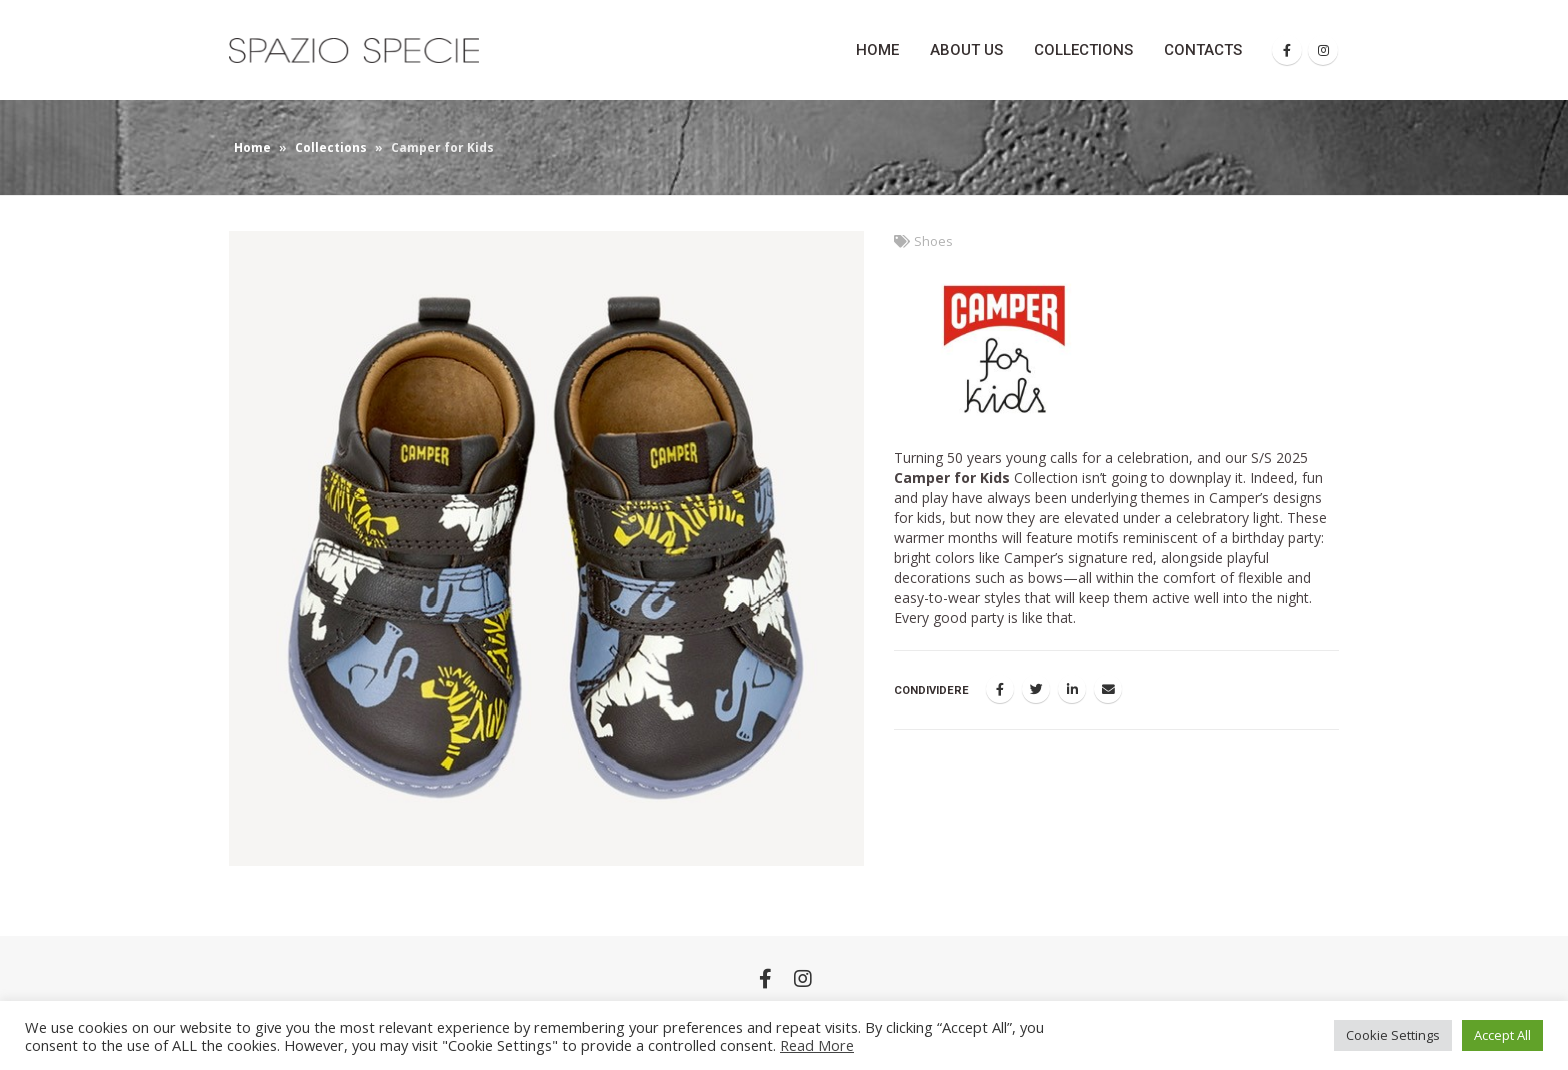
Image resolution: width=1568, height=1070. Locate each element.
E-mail (1108, 689)
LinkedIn (1072, 689)
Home (877, 50)
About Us (966, 50)
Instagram (803, 978)
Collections (1083, 50)
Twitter (1036, 689)
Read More (817, 1045)
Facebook (1000, 689)
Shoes (933, 241)
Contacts (1203, 50)
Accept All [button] (1502, 1035)
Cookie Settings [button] (1393, 1035)
